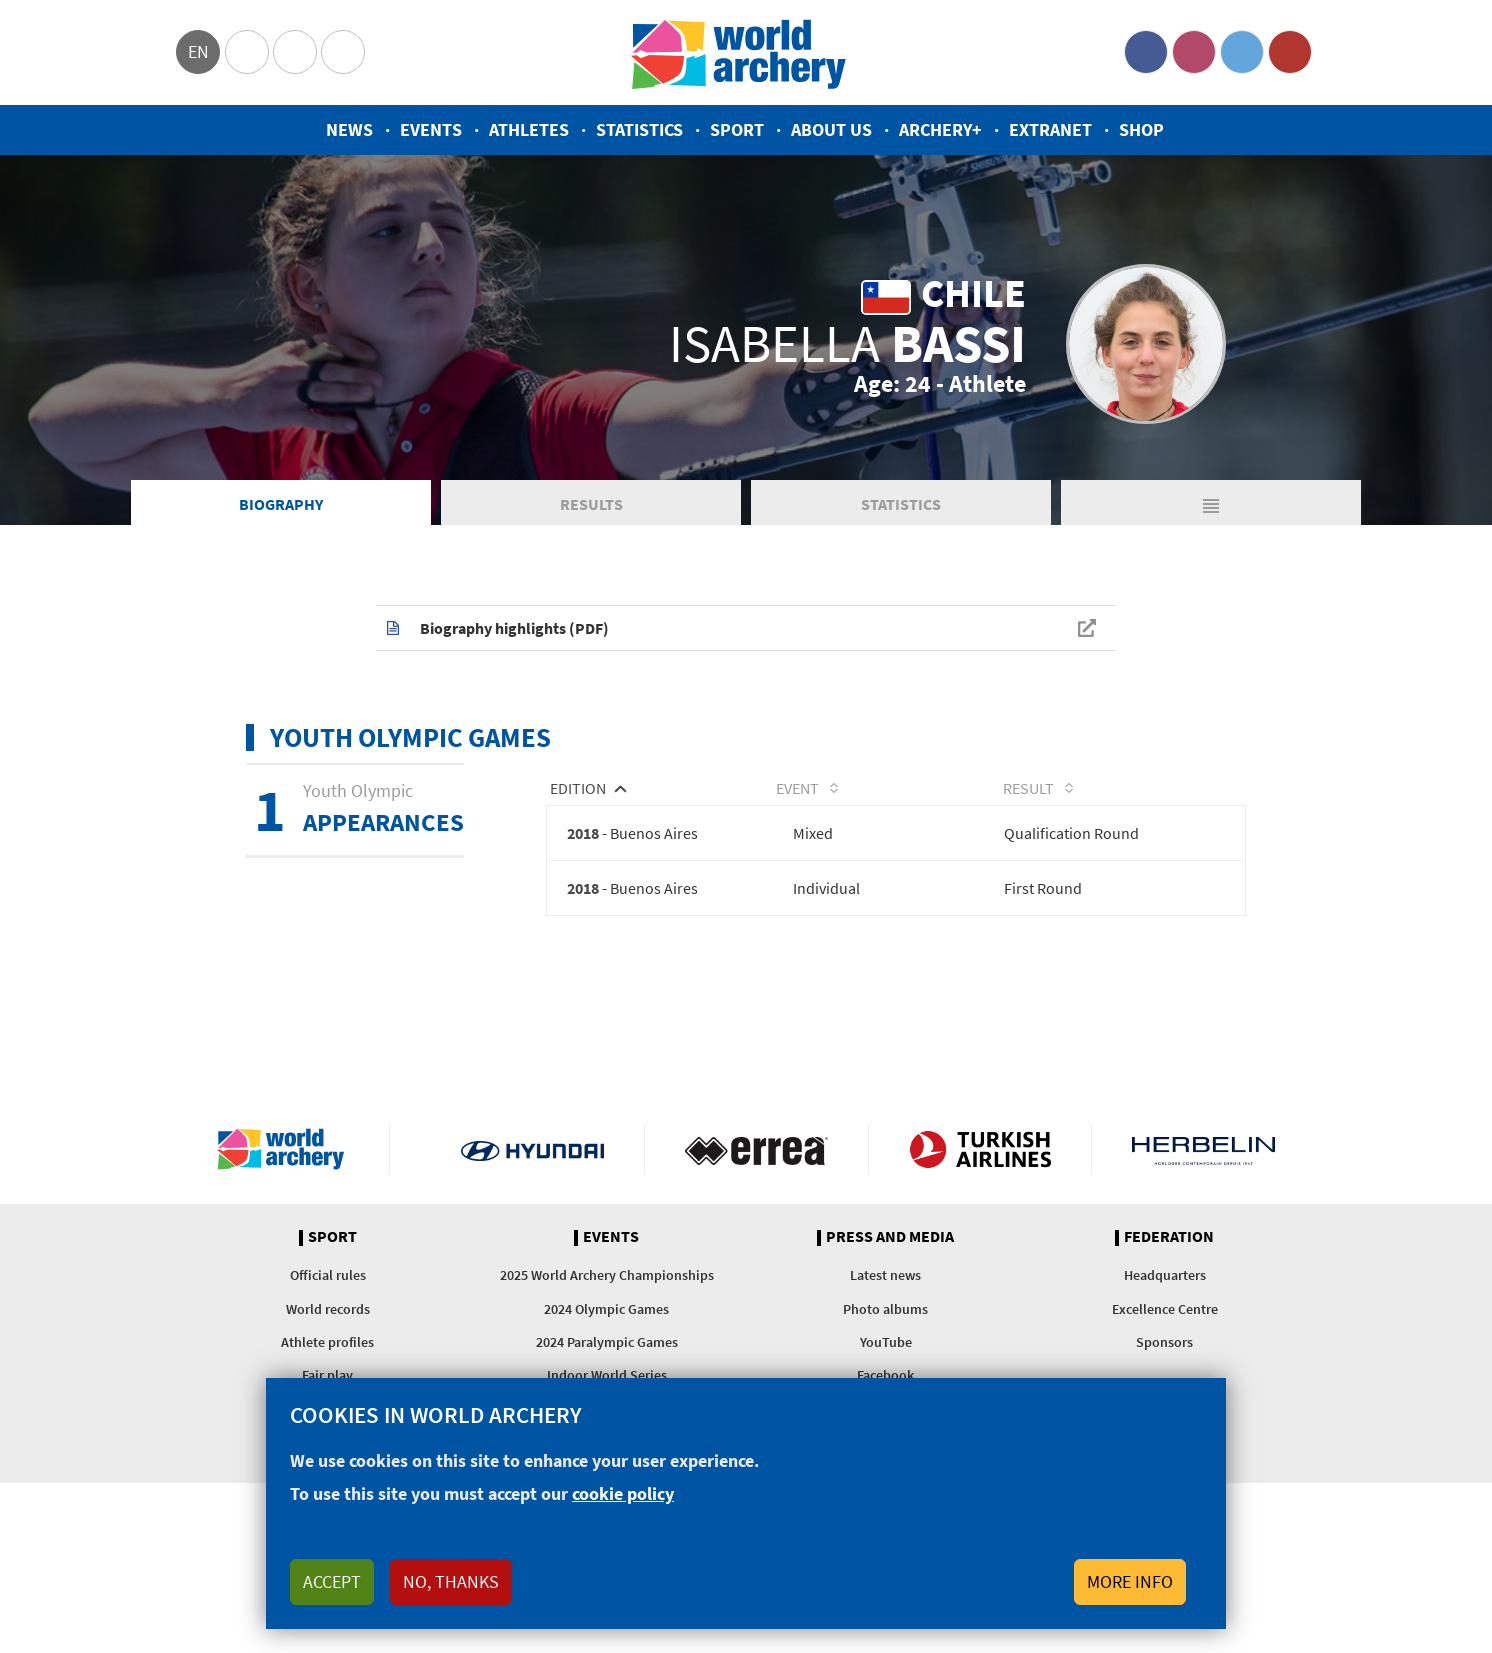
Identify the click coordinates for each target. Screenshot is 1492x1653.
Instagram (1194, 52)
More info (1130, 1581)
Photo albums (885, 1321)
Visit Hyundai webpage (532, 1162)
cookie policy (623, 1493)
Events (431, 129)
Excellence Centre (1165, 1321)
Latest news (885, 1288)
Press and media (890, 1250)
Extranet (1050, 129)
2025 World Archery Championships (607, 1288)
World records (328, 1321)
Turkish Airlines (980, 1162)
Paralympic (295, 52)
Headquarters (1165, 1288)
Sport (737, 129)
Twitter (1242, 52)
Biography (238, 514)
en (198, 51)
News (349, 129)
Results (545, 514)
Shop (1141, 129)
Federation (1169, 1250)
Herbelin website (1203, 1162)
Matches (1159, 514)
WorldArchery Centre (343, 52)
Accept (332, 1581)
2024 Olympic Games (606, 1321)
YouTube (1290, 52)
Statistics (639, 129)
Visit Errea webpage (756, 1162)
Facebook (1146, 52)
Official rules (328, 1288)
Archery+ (940, 129)
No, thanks (451, 1581)
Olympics (247, 52)
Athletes (529, 129)
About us (831, 129)
